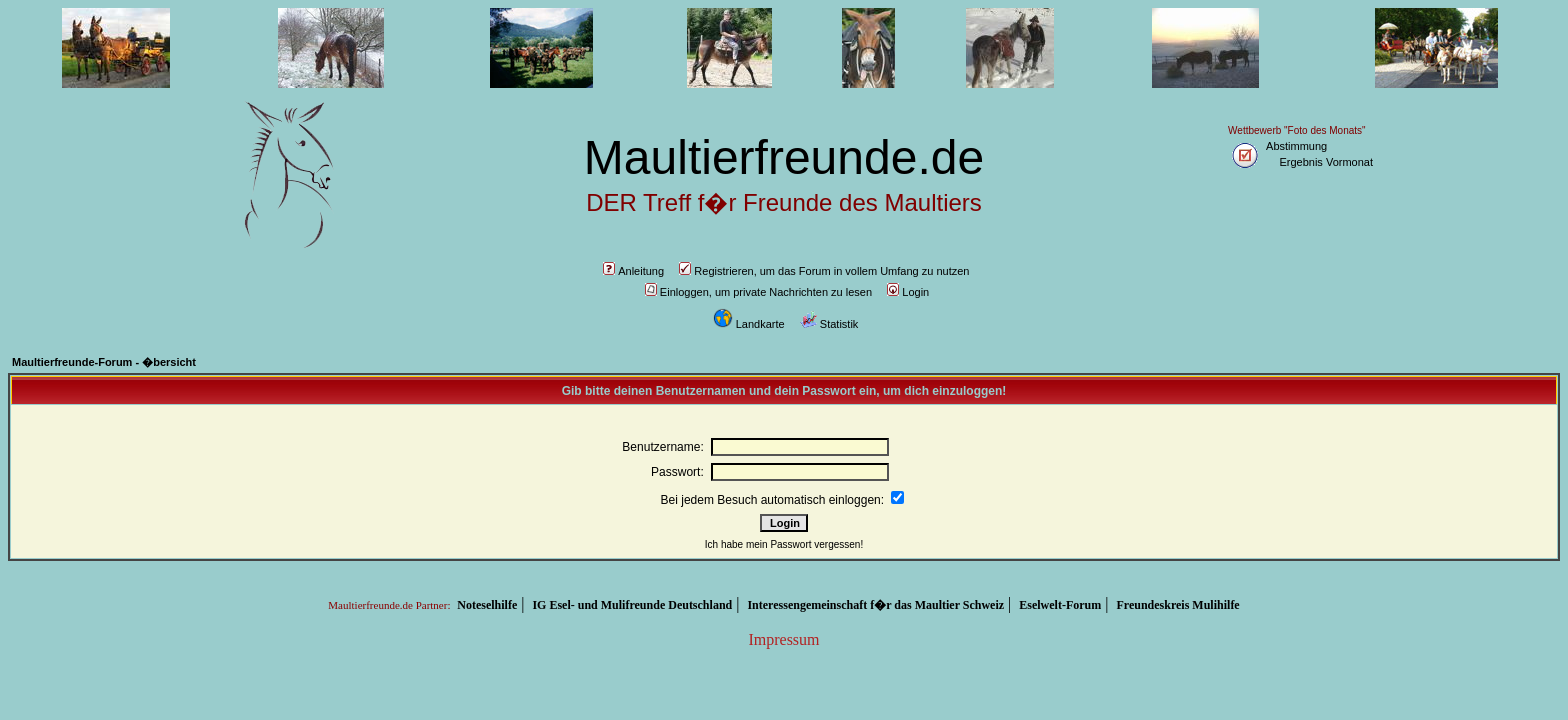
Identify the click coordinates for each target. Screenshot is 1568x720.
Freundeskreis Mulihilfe (1177, 605)
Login (908, 292)
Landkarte (749, 324)
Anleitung (633, 271)
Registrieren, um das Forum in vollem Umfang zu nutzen (824, 271)
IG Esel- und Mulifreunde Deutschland (632, 605)
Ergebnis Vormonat (1326, 162)
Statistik (829, 324)
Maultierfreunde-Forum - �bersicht (104, 362)
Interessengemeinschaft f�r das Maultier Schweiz (875, 605)
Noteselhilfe (487, 605)
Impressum (783, 639)
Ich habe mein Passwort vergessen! (784, 544)
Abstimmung (1296, 146)
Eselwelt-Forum (1060, 605)
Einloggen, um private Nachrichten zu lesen (758, 292)
